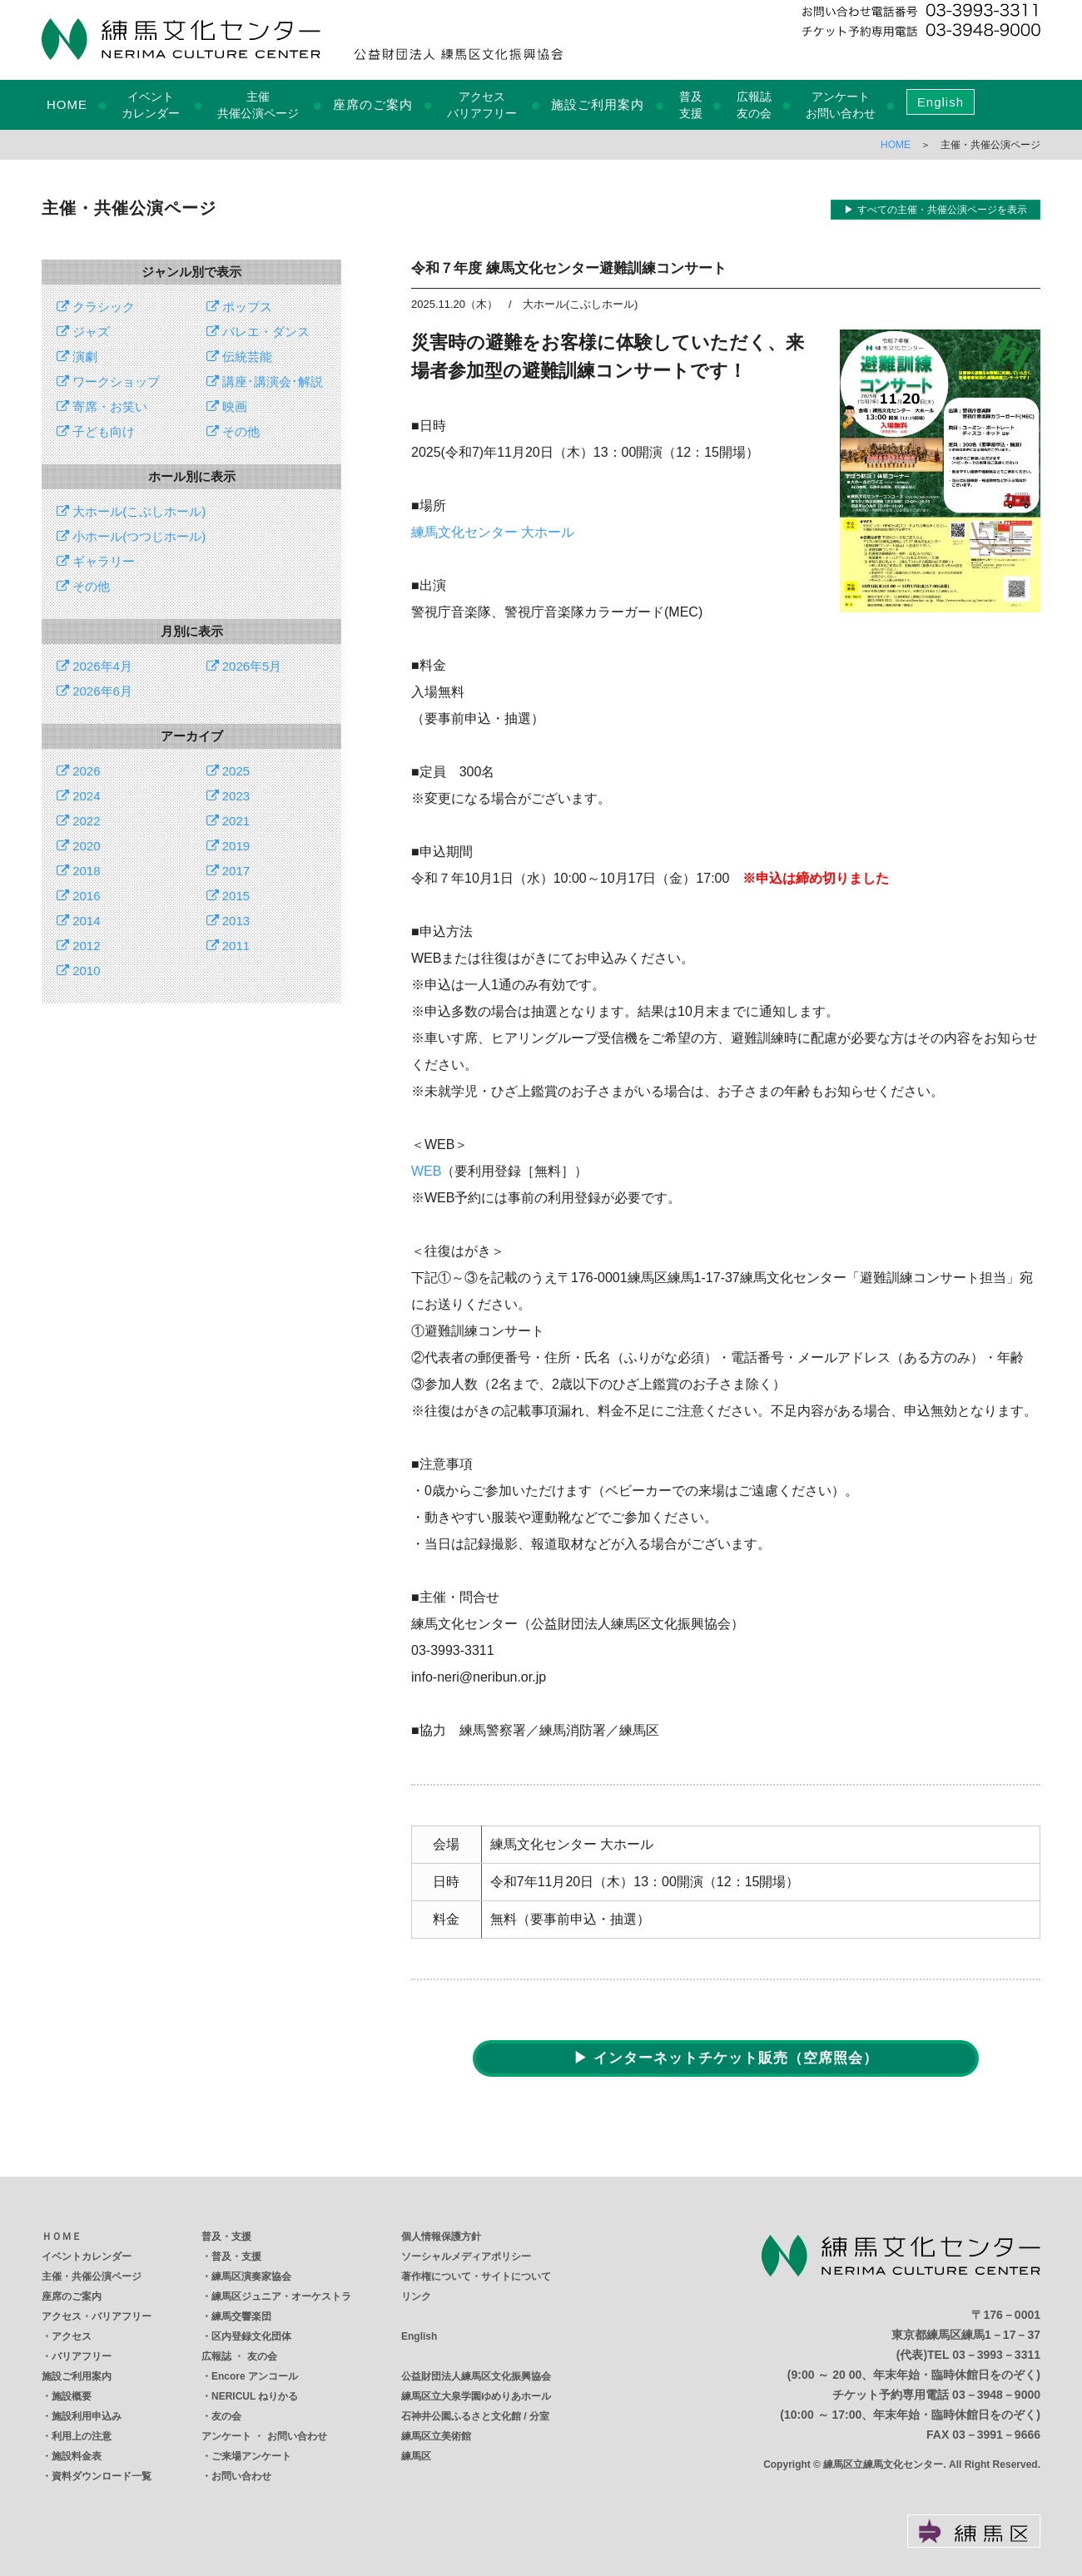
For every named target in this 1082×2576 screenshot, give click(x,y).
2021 (228, 821)
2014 (79, 921)
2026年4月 (94, 666)
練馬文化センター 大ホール (492, 532)
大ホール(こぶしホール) (131, 511)
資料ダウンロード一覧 (101, 2476)
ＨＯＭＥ (62, 2236)
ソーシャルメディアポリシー (466, 2256)
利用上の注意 (82, 2436)
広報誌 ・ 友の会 (239, 2356)
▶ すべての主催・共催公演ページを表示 (935, 209)
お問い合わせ (241, 2476)
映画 (226, 406)
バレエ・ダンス (258, 331)
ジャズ (83, 331)
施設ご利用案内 (597, 104)
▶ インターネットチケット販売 (725, 2058)
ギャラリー (96, 561)
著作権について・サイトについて (476, 2276)
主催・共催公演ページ (91, 2276)
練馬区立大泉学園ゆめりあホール (476, 2396)
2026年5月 (244, 666)
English (940, 102)
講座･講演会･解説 (264, 381)
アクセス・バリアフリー (96, 2316)
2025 (228, 771)
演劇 (77, 356)
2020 (79, 846)
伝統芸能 (239, 356)
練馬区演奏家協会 (251, 2276)
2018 (79, 871)
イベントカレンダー (87, 2256)
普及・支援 (226, 2236)
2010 (79, 971)
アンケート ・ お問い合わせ (264, 2436)
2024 (79, 796)
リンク (416, 2296)
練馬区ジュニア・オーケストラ (281, 2296)
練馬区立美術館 (436, 2436)
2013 (228, 921)
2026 (79, 771)
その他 (233, 431)
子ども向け (96, 431)
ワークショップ (108, 381)
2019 (228, 846)
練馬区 (416, 2456)
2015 (228, 896)
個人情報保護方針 (441, 2236)
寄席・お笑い (102, 406)
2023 (228, 796)
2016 (79, 896)
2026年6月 (94, 691)
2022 (79, 821)
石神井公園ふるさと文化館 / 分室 (475, 2416)
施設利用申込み (87, 2416)
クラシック (96, 307)
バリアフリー (82, 2356)
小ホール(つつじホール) (131, 536)
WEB (426, 1171)
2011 (228, 946)
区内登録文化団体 (251, 2336)
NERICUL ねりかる (254, 2396)
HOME (67, 104)
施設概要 (72, 2396)
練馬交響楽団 (241, 2316)
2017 (228, 871)
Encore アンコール (254, 2376)
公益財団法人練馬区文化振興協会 (476, 2376)
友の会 (226, 2416)
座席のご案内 (373, 104)
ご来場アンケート (251, 2456)
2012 (79, 946)
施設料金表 (77, 2456)
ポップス (239, 307)
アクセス (72, 2336)
